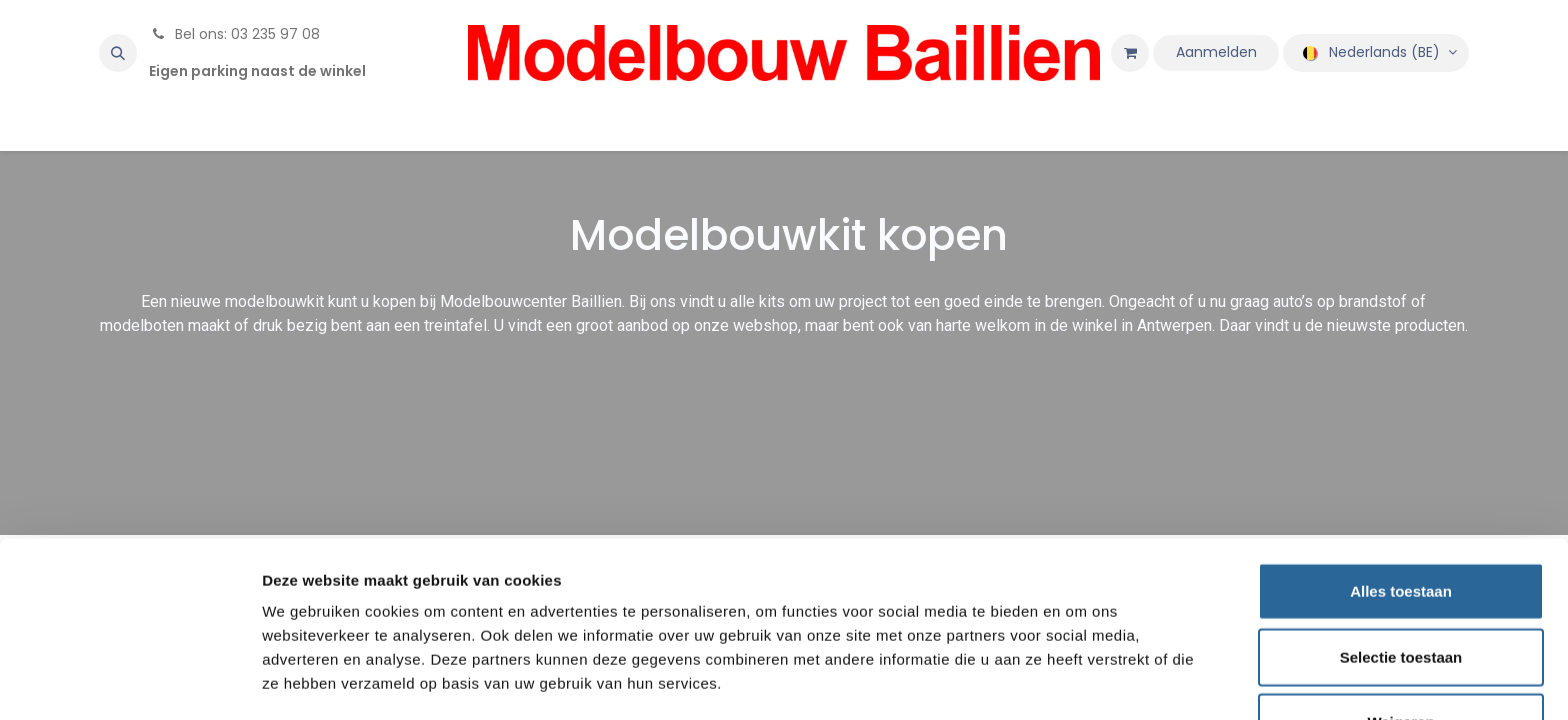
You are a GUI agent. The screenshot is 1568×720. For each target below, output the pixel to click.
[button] (118, 53)
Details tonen (1080, 680)
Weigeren (1400, 654)
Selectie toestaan (1401, 589)
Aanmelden (1216, 52)
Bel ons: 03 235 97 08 (234, 34)
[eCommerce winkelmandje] (1130, 53)
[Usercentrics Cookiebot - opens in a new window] (129, 681)
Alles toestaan (1401, 523)
